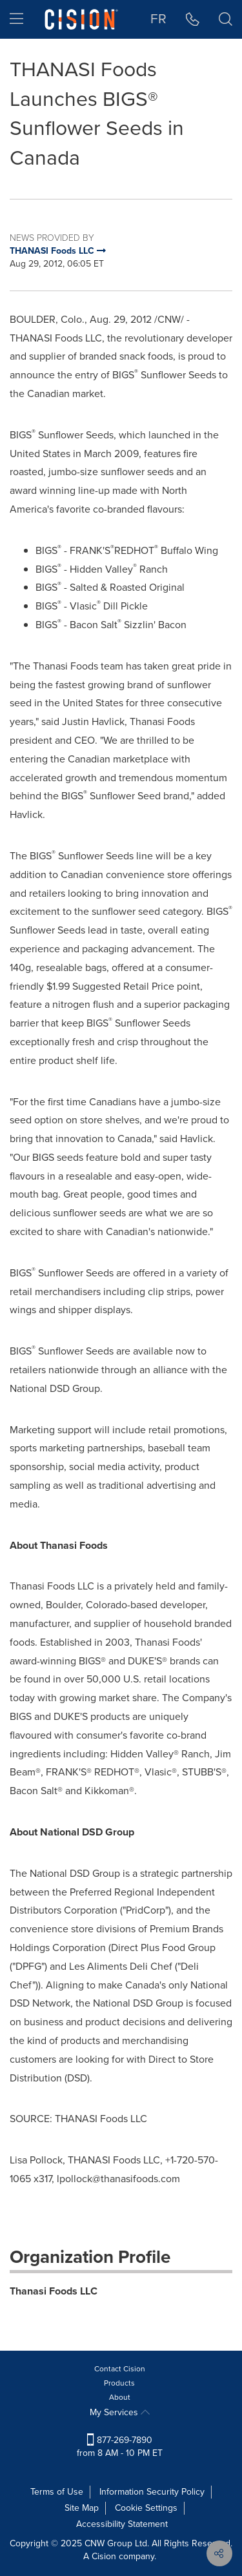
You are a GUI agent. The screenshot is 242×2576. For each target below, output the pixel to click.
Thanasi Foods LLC (53, 2291)
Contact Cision (119, 2369)
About (119, 2397)
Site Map (82, 2508)
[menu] (16, 19)
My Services (120, 2412)
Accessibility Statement (122, 2524)
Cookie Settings (146, 2508)
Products (119, 2383)
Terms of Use (56, 2492)
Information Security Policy (152, 2492)
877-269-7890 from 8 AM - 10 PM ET (120, 2446)
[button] (192, 19)
